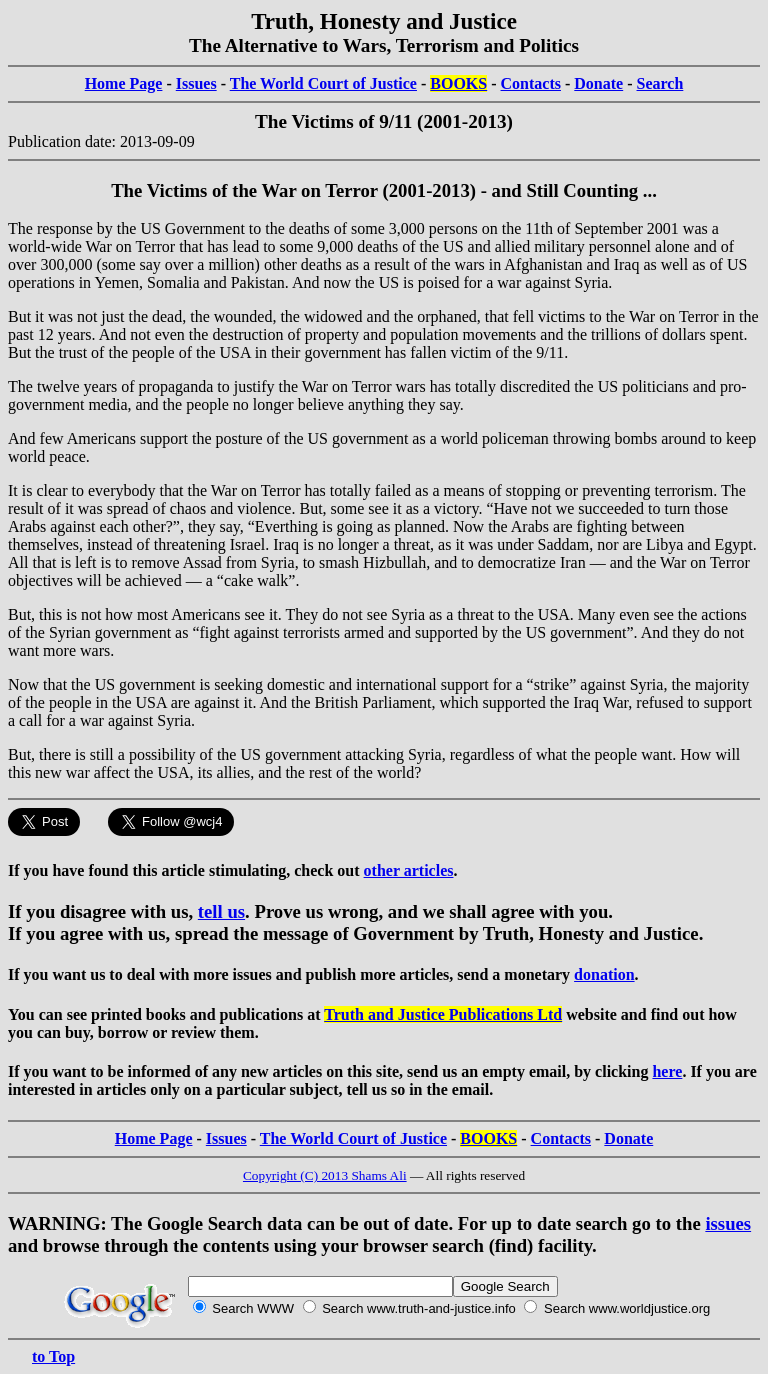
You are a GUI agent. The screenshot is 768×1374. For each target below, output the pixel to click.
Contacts (531, 83)
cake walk (256, 580)
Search (660, 83)
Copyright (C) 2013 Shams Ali (325, 1175)
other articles (409, 870)
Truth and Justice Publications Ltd (443, 1014)
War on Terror (130, 246)
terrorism (684, 490)
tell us (221, 911)
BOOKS (458, 83)
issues (728, 1223)
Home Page (124, 83)
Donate (598, 83)
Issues (196, 83)
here (667, 1071)
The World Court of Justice (323, 83)
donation (604, 974)
